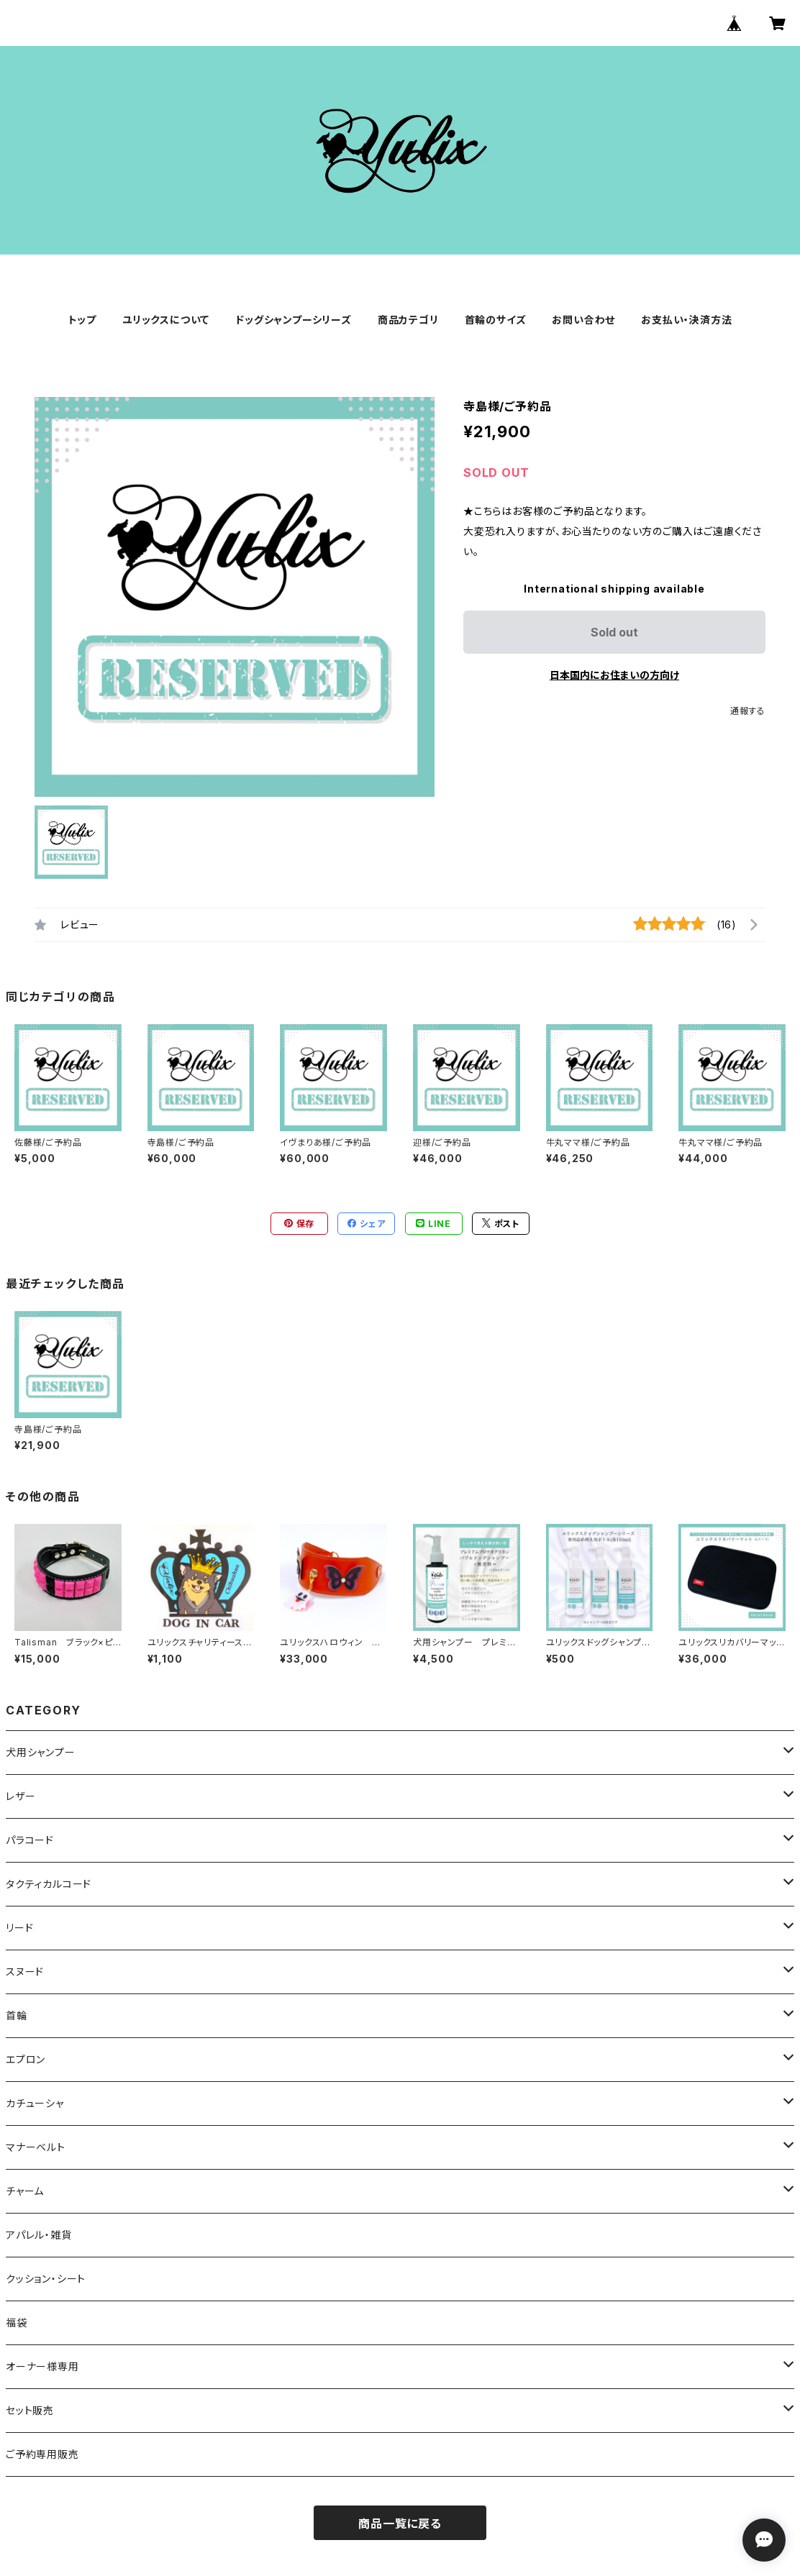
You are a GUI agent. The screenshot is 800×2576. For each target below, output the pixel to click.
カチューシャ (35, 2103)
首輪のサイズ (496, 320)
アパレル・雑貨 (39, 2235)
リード (19, 1928)
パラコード (30, 1840)
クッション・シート (46, 2279)
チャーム (25, 2191)
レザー (20, 1796)
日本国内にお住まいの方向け (614, 675)
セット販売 (30, 2410)
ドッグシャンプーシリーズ (293, 320)
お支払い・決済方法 (686, 320)
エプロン (25, 2059)
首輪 (16, 2015)
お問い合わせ (583, 320)
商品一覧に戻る (400, 2523)
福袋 (16, 2322)
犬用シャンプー (41, 1752)
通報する (747, 710)
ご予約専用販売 (42, 2454)
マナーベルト (35, 2147)
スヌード (25, 1971)
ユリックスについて (165, 320)
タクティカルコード (48, 1884)
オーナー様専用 (42, 2366)
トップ (82, 320)
